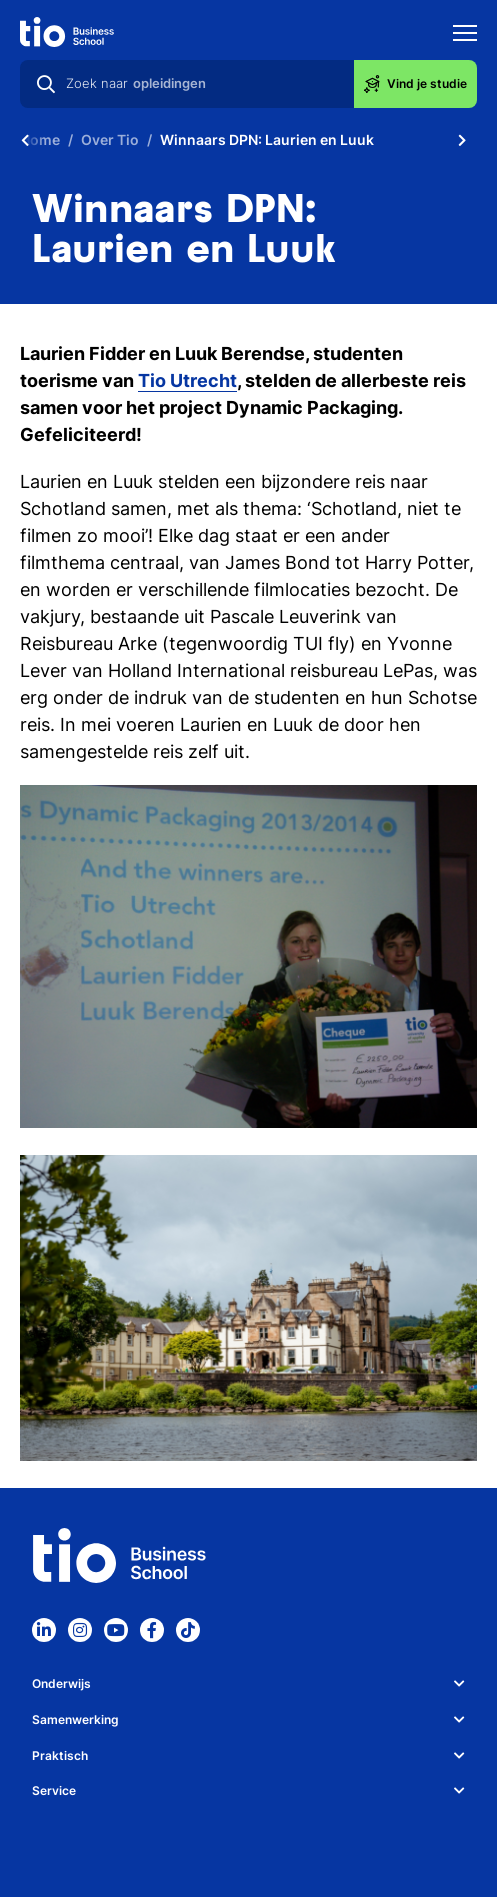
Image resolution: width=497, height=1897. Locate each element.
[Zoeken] (46, 84)
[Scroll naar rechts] (462, 140)
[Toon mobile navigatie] (465, 35)
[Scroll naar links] (25, 140)
